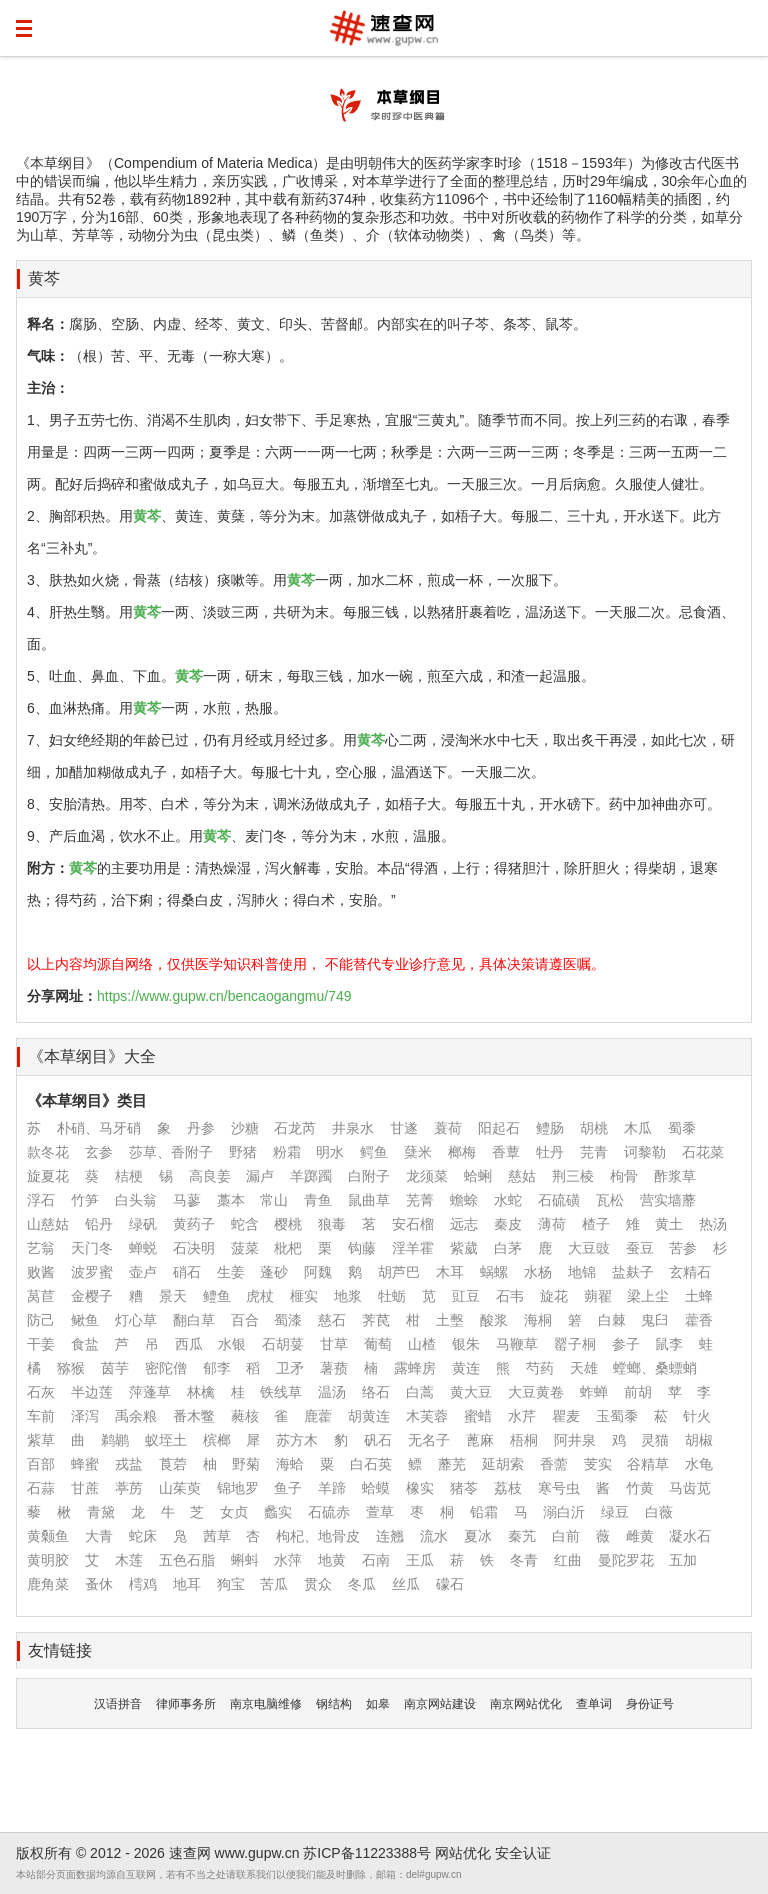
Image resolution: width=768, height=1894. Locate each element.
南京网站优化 (526, 1704)
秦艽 (522, 1536)
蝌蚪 (245, 1560)
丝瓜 (406, 1584)
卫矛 (290, 1368)
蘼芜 (452, 1464)
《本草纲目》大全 (92, 1056)
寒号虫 (559, 1488)
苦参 (683, 1248)
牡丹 (550, 1152)
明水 (330, 1152)
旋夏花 (48, 1176)
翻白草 (194, 1320)
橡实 (420, 1488)
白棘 (612, 1320)
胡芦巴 (399, 1272)
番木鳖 (194, 1416)
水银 (232, 1344)
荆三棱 (573, 1176)
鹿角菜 (48, 1584)
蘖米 (418, 1152)
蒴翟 (598, 1296)
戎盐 (129, 1464)
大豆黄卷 (536, 1392)
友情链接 (60, 1650)
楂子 (596, 1224)
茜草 (217, 1536)
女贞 (234, 1512)
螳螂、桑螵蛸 (655, 1368)
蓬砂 (274, 1272)
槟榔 (217, 1440)
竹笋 (85, 1200)
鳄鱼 (374, 1152)
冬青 (524, 1560)
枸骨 (624, 1176)
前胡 (638, 1392)
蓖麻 (480, 1440)
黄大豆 (471, 1392)
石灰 (41, 1392)
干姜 (41, 1344)
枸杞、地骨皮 (318, 1536)
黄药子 (194, 1224)
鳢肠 (550, 1128)
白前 (566, 1536)
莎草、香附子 (171, 1152)
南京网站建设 (440, 1704)
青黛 (101, 1512)
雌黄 (640, 1536)
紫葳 (464, 1248)
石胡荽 (283, 1344)
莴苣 (41, 1296)
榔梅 (462, 1152)
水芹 (522, 1416)
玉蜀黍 (617, 1416)
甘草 (334, 1344)
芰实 (598, 1464)
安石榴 (413, 1224)
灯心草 (136, 1320)
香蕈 (506, 1152)
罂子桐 (575, 1344)
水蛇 (508, 1200)
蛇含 (245, 1224)
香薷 (554, 1464)
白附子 (369, 1176)
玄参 (99, 1152)
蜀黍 (682, 1128)
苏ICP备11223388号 (367, 1853)
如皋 (378, 1704)
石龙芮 (295, 1128)
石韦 (510, 1296)
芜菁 (420, 1200)
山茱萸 (180, 1488)
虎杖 (260, 1296)
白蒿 (420, 1392)
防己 (41, 1320)
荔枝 (508, 1488)
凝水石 (690, 1536)
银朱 (466, 1344)
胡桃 (594, 1128)
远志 (464, 1224)
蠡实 (278, 1512)
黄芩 (44, 278)
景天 (173, 1296)
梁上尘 (648, 1296)
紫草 (41, 1440)
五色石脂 (187, 1560)
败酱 (41, 1272)
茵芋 (115, 1368)
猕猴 (71, 1368)
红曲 (568, 1560)
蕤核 (245, 1416)
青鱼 (318, 1200)
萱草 (380, 1512)
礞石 (450, 1584)
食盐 (85, 1344)
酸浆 (494, 1320)
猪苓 (464, 1488)
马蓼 (187, 1200)
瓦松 (610, 1200)
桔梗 (129, 1176)
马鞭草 (517, 1344)
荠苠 (376, 1320)
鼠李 (669, 1344)
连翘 (390, 1536)
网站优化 (463, 1853)
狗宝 (231, 1584)
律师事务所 (186, 1704)
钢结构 (334, 1704)
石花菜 (703, 1152)
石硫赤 (329, 1512)
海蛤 (290, 1464)
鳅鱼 (85, 1320)
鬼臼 (655, 1320)
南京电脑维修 (266, 1704)
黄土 (669, 1224)
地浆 (348, 1296)
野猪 (243, 1152)
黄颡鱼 (48, 1536)
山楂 (422, 1344)
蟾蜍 (464, 1200)
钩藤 (362, 1248)
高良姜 (210, 1176)
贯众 (318, 1584)
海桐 (538, 1320)
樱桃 (288, 1224)
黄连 (466, 1368)
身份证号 (650, 1704)
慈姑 (522, 1176)
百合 (245, 1320)
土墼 (450, 1320)
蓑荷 (448, 1128)
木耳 (450, 1272)
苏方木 (297, 1440)
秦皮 (508, 1224)
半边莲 (92, 1392)
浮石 (41, 1200)
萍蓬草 (150, 1392)
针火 (697, 1416)
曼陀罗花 (626, 1560)
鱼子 (288, 1488)
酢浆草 (675, 1176)
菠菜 (245, 1248)
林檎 (201, 1392)
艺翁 (41, 1248)
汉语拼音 (118, 1704)
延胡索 (503, 1464)
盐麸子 (633, 1272)
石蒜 (41, 1488)
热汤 (713, 1224)
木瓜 (638, 1128)
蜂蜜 (85, 1464)
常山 (274, 1200)
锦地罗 (238, 1488)
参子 (626, 1344)
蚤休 (99, 1584)
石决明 (194, 1248)
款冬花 (48, 1152)
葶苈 (129, 1488)
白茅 (508, 1248)
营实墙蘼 (668, 1200)
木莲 (129, 1560)
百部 (41, 1464)
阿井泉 (575, 1440)
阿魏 (318, 1272)
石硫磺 (559, 1200)
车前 (41, 1416)
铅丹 (99, 1224)
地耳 (187, 1584)
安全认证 (523, 1853)
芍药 (540, 1368)
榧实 (304, 1296)
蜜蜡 (478, 1416)
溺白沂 (564, 1512)
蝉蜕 (143, 1248)
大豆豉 (589, 1248)
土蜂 (699, 1296)
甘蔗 (85, 1488)
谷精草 (648, 1464)
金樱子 (92, 1296)
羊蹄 (332, 1488)
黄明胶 (48, 1560)
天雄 (584, 1368)
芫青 (594, 1152)
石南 (376, 1560)
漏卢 (260, 1176)
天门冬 (92, 1248)
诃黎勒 (645, 1152)
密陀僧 (166, 1368)
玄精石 (690, 1272)
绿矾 (143, 1224)
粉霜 (287, 1152)
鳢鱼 (217, 1296)
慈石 (332, 1320)
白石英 (371, 1464)
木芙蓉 (427, 1416)
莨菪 (173, 1464)
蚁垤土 (166, 1440)
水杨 (538, 1272)
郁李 (217, 1368)
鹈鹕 (115, 1440)
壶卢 (143, 1272)
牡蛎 (392, 1296)
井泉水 (353, 1128)
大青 (99, 1536)
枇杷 (288, 1248)
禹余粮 (136, 1416)
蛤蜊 (478, 1176)
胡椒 (699, 1440)
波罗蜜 (92, 1272)
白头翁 (136, 1200)
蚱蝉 (594, 1392)
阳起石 (499, 1128)
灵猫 (655, 1440)
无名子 (429, 1440)
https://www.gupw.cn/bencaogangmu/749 (224, 996)
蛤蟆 (376, 1488)
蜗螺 (494, 1272)
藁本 (231, 1200)
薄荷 (552, 1224)
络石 (376, 1392)
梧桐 (524, 1440)
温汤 (332, 1392)
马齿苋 (690, 1488)
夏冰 (478, 1536)
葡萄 (378, 1344)
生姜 (231, 1272)
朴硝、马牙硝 (99, 1128)
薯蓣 (334, 1368)
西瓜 (189, 1344)
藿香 (699, 1320)
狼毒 (332, 1224)
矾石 (378, 1440)
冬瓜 (362, 1584)
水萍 (288, 1560)
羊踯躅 (311, 1176)
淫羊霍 (413, 1248)
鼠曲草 (369, 1200)
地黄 (332, 1560)
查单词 (594, 1704)
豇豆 (466, 1296)
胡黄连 (369, 1416)
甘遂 (404, 1128)
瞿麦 (566, 1416)
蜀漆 (288, 1320)
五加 (683, 1560)
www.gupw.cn (257, 1853)
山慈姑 (48, 1224)
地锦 (582, 1272)
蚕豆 (640, 1248)
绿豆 (615, 1512)
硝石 (187, 1272)
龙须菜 (427, 1176)
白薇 (659, 1512)
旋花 (554, 1296)
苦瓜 (274, 1584)
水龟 (699, 1464)
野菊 (246, 1464)
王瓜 (420, 1560)
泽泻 (85, 1416)
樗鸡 (143, 1584)
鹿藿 (318, 1416)
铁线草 (281, 1392)
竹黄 (640, 1488)
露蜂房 (415, 1368)
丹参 (201, 1128)
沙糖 (245, 1128)
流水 (434, 1536)
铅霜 (484, 1512)
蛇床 (143, 1536)
